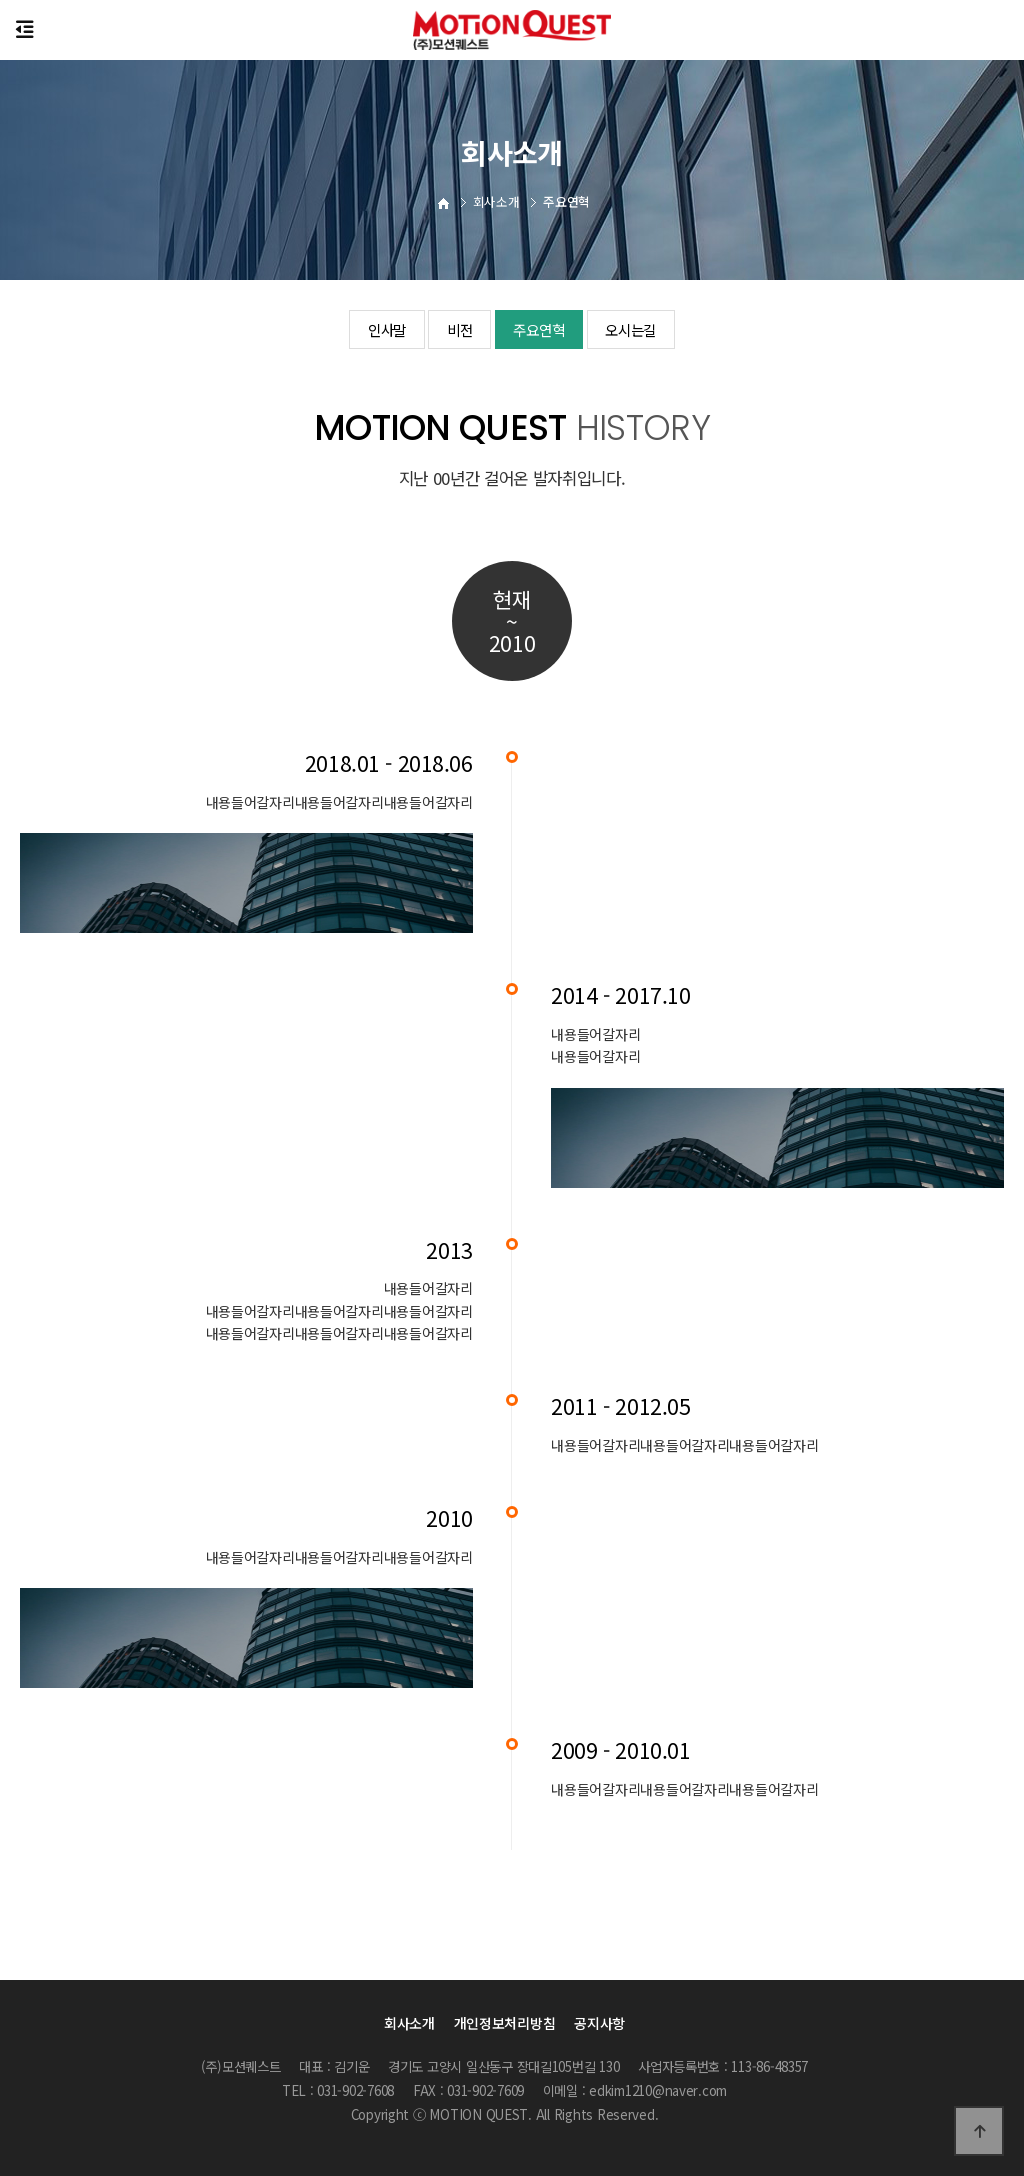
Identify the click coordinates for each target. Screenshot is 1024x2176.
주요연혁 (541, 330)
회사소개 (409, 2023)
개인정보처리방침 (505, 2023)
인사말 (374, 330)
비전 (454, 330)
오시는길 (642, 330)
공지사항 (599, 2023)
